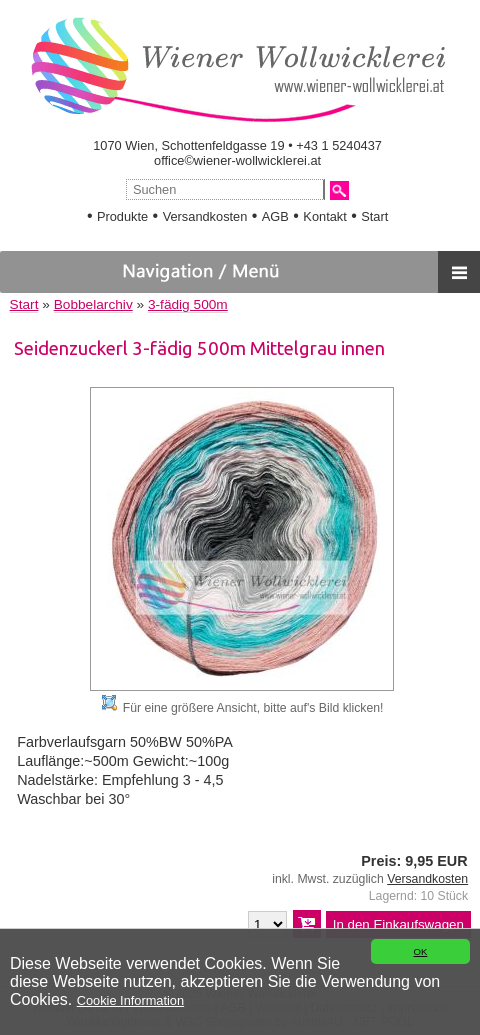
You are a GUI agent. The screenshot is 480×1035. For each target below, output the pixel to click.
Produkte (122, 216)
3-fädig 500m (188, 304)
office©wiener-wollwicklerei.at (237, 160)
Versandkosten (205, 216)
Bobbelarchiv (93, 304)
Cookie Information (130, 1000)
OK (420, 951)
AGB (275, 216)
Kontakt (324, 216)
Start (374, 216)
